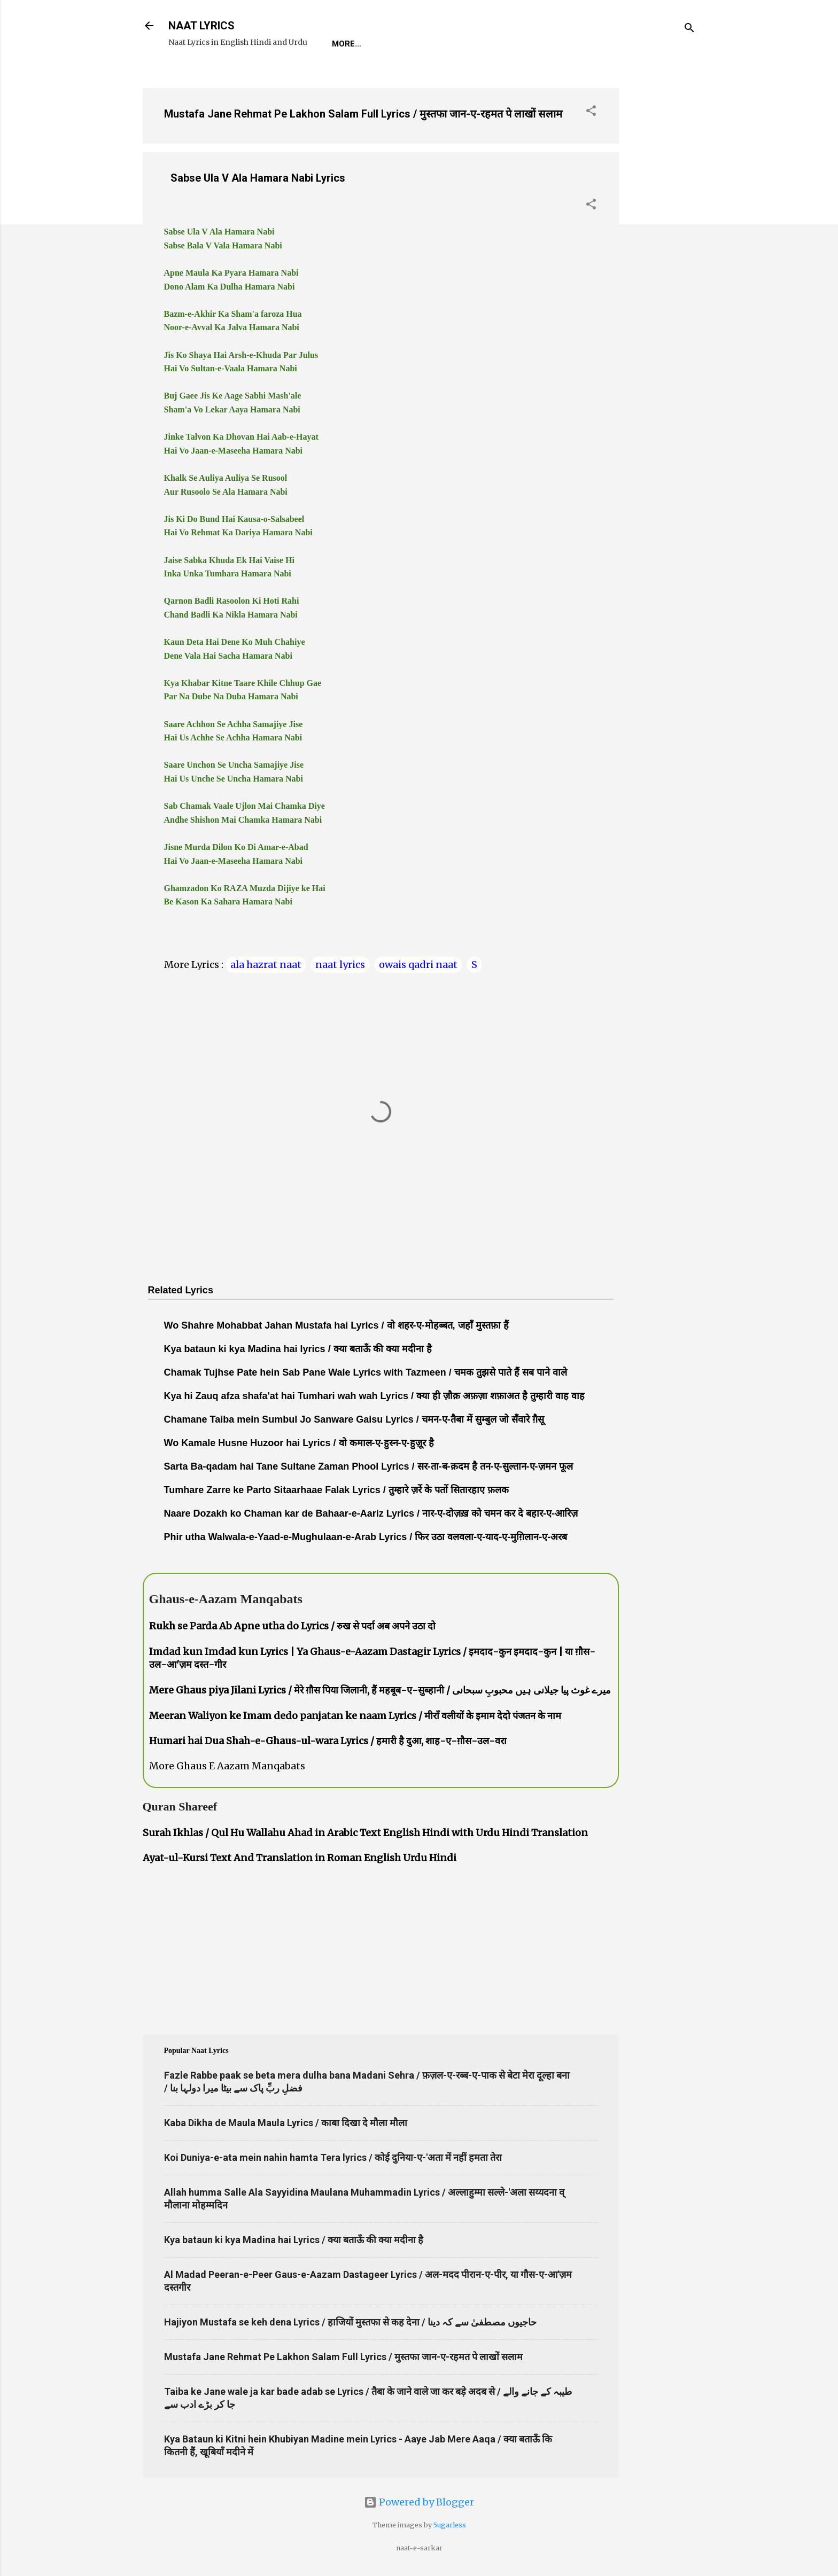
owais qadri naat (418, 964)
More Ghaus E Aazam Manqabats (227, 1766)
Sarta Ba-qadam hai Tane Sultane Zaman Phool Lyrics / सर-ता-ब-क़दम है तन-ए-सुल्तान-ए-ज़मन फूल (368, 1466)
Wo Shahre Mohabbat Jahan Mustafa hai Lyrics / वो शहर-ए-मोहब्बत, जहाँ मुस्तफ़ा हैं (336, 1325)
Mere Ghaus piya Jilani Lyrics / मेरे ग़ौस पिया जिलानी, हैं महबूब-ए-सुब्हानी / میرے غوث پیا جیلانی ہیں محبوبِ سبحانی (380, 1690)
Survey (526, 44)
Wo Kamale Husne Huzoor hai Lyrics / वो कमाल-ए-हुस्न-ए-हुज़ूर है (299, 1443)
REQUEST (393, 44)
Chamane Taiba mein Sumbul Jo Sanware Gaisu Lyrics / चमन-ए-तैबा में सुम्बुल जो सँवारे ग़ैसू (354, 1419)
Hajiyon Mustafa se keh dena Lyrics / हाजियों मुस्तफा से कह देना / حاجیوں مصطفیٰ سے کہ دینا (350, 2322)
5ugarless (449, 2525)
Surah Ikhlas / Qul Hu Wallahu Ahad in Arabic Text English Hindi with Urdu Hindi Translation (365, 1832)
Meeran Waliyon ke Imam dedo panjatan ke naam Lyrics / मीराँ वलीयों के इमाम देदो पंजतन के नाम (355, 1715)
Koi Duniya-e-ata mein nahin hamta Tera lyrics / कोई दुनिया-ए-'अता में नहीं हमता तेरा (333, 2157)
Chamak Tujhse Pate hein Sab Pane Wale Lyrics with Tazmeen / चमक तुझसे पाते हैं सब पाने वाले (365, 1372)
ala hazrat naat (265, 964)
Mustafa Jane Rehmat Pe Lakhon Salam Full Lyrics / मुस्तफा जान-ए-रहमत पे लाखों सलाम (363, 113)
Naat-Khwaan (461, 44)
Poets (574, 44)
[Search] (689, 29)
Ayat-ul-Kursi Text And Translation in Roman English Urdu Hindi (299, 1858)
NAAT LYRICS (201, 25)
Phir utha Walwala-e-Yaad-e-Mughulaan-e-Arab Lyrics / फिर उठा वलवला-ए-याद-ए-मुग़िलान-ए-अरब (366, 1537)
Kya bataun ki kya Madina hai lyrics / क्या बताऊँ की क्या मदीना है (298, 1349)
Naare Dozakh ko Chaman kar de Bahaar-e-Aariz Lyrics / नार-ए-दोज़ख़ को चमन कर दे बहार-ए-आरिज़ (371, 1513)
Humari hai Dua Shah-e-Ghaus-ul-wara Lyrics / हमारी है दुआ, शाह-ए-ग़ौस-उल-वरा (328, 1741)
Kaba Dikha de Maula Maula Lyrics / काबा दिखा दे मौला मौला (285, 2122)
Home (343, 44)
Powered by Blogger (419, 2502)
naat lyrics (340, 964)
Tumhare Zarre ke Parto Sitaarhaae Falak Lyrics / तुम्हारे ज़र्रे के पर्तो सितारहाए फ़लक (336, 1490)
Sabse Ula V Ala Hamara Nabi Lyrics (257, 177)
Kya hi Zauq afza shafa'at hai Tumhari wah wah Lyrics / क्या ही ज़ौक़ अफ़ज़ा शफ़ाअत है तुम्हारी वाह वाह (374, 1396)
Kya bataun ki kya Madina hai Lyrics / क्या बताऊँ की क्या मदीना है (293, 2239)
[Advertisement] (661, 240)
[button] (591, 112)
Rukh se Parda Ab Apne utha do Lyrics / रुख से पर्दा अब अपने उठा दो (292, 1626)
